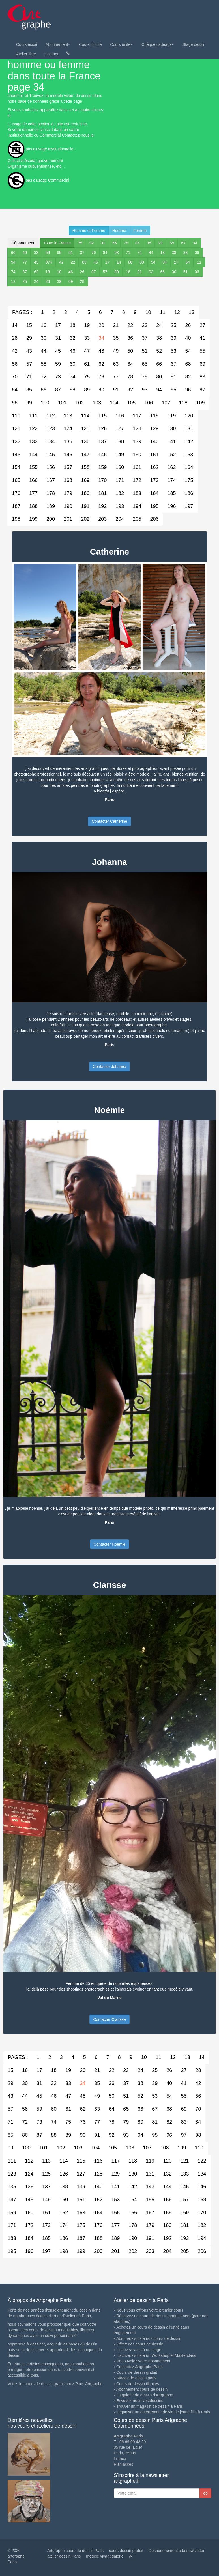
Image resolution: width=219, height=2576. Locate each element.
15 (29, 325)
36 (197, 272)
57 (105, 272)
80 (116, 272)
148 (102, 454)
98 (15, 403)
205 (137, 519)
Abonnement (58, 44)
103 (97, 403)
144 (33, 454)
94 (13, 262)
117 (137, 416)
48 (101, 351)
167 (50, 480)
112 (50, 416)
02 (151, 272)
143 (16, 454)
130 (171, 428)
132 (16, 441)
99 (29, 403)
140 (154, 441)
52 (159, 351)
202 (85, 519)
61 (87, 364)
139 (137, 441)
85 (137, 243)
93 (116, 252)
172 (137, 480)
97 (202, 390)
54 (153, 262)
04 (164, 262)
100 (45, 403)
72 (139, 252)
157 (68, 467)
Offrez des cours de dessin (139, 2344)
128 (137, 428)
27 (176, 262)
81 (173, 377)
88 (72, 390)
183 (137, 493)
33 (185, 252)
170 (102, 480)
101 (62, 403)
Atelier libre (26, 54)
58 (43, 364)
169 (85, 480)
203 (102, 519)
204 (119, 519)
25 (25, 281)
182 (119, 493)
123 (50, 428)
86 (43, 390)
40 (188, 338)
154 (16, 467)
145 (50, 454)
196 (171, 506)
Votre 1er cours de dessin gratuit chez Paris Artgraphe (55, 2383)
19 (87, 325)
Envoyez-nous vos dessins (139, 2400)
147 (85, 454)
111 (33, 416)
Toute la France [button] (57, 243)
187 (16, 506)
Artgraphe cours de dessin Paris (75, 2550)
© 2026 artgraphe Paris (16, 2556)
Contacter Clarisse (109, 2019)
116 (119, 416)
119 (171, 416)
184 (154, 493)
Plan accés (123, 2464)
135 (68, 441)
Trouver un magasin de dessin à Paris (149, 2406)
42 (61, 262)
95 (59, 252)
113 (68, 416)
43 (36, 262)
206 (154, 519)
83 (36, 252)
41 (202, 338)
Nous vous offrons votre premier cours (149, 2310)
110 (16, 416)
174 (171, 480)
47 (87, 351)
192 (102, 506)
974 (49, 262)
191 (85, 506)
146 (68, 454)
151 (154, 454)
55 (202, 351)
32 (72, 338)
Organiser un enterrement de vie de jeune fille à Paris (163, 2412)
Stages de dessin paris (136, 2378)
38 (174, 252)
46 (70, 272)
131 (188, 428)
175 (188, 480)
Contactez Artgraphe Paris (139, 2366)
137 (102, 441)
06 (197, 252)
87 (25, 272)
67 (183, 243)
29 (160, 243)
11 (199, 262)
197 (188, 506)
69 (172, 243)
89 (84, 262)
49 (25, 252)
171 (119, 480)
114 (85, 416)
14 (119, 262)
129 (154, 428)
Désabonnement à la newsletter (176, 2550)
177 (33, 493)
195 (154, 506)
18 (48, 272)
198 (16, 519)
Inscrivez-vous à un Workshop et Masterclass (156, 2355)
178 (50, 493)
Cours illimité (90, 44)
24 (36, 281)
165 (16, 480)
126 (102, 428)
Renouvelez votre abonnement (143, 2361)
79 (144, 377)
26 (82, 272)
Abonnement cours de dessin (142, 2389)
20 (101, 325)
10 (59, 272)
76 (93, 252)
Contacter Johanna (109, 1066)
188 (33, 506)
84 (105, 252)
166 (33, 480)
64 (187, 262)
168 (68, 480)
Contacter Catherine (109, 821)
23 (48, 281)
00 (141, 262)
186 (188, 493)
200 (50, 519)
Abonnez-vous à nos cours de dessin (148, 2338)
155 (33, 467)
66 (162, 272)
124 (68, 428)
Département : (23, 243)
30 (174, 272)
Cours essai (26, 44)
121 (16, 428)
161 (137, 467)
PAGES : (22, 312)
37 (82, 252)
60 (13, 252)
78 (126, 243)
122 (33, 428)
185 (171, 493)
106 (148, 403)
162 (154, 467)
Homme (119, 230)
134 (50, 441)
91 (70, 252)
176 (16, 493)
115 (102, 416)
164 (188, 467)
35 (149, 243)
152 (171, 454)
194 (137, 506)
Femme (140, 230)
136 (85, 441)
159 (102, 467)
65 (144, 364)
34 (195, 243)
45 (96, 262)
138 (119, 441)
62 (36, 272)
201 (68, 519)
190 (68, 506)
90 (101, 390)
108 (183, 403)
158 (85, 467)
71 (128, 252)
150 (137, 454)
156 (50, 467)
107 (166, 403)
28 (82, 281)
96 (188, 390)
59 (48, 252)
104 (114, 403)
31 (103, 243)
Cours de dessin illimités (137, 2383)
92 (91, 243)
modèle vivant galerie (104, 2556)
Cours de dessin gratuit (136, 2372)
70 (15, 377)
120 (188, 416)
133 (33, 441)
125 (85, 428)
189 (50, 506)
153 (188, 454)
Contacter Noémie (110, 1544)
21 (139, 272)
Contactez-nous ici (78, 135)
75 (80, 243)
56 (114, 243)
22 (73, 262)
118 (154, 416)
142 (188, 441)
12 (13, 281)
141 (171, 441)
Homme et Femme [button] (88, 230)
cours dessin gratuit (126, 2550)
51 (185, 272)
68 (130, 262)
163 (171, 467)
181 (102, 493)
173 (154, 480)
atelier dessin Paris (64, 2556)
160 (119, 467)
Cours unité (121, 44)
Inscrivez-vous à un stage (138, 2349)
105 (131, 403)
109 (200, 403)
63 (116, 364)
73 (58, 377)
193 (119, 506)
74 (13, 272)
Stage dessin (193, 44)
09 (70, 281)
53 (173, 351)
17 (107, 262)
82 (188, 377)
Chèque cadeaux (157, 44)
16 (128, 272)
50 (130, 351)
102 (79, 403)
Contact (51, 54)
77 (25, 262)
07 (93, 272)
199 (33, 519)
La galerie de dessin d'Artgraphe (144, 2395)
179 (68, 493)
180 (85, 493)
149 (119, 454)
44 (151, 252)
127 (119, 428)
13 (162, 252)
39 (59, 281)
